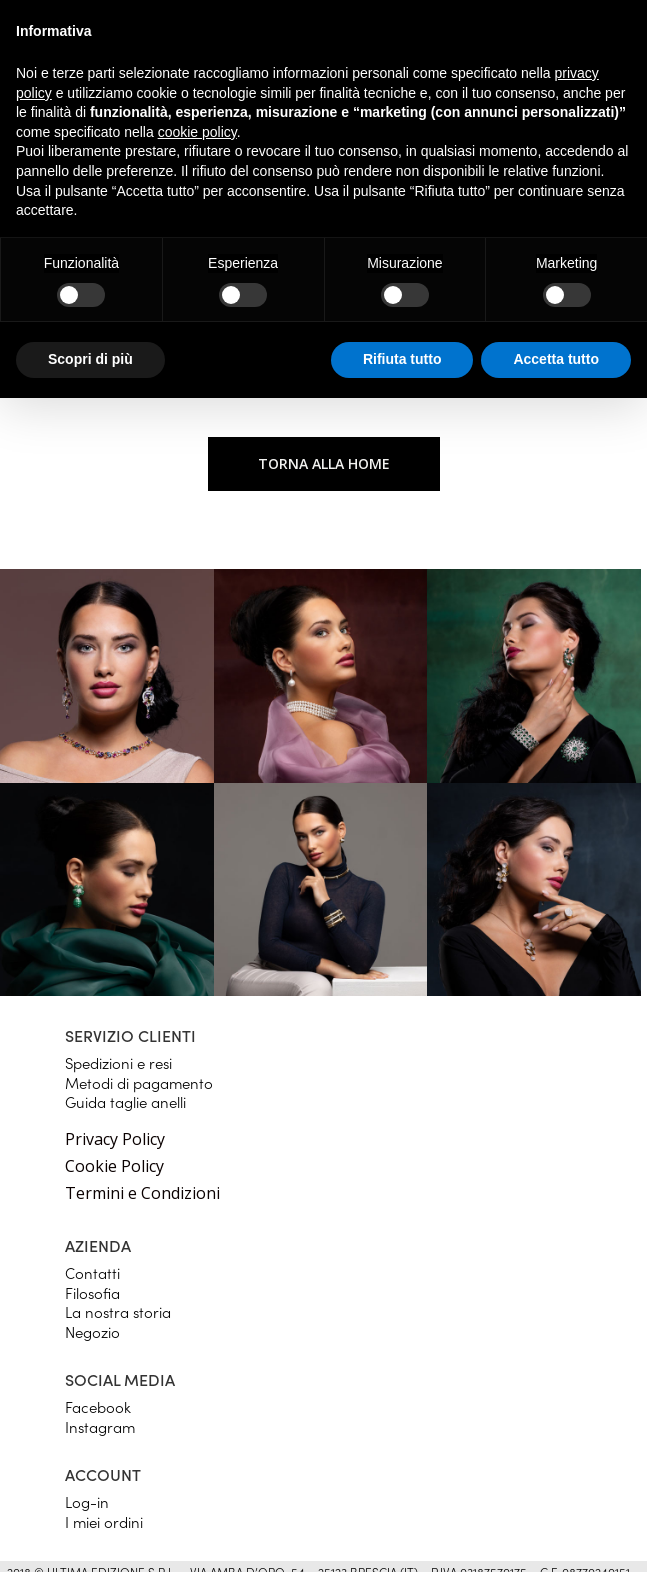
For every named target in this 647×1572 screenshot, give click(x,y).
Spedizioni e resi (118, 1062)
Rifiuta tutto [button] (402, 359)
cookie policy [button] (197, 132)
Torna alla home (324, 463)
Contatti (92, 1272)
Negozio (92, 1331)
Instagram (100, 1426)
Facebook (98, 1406)
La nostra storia (118, 1311)
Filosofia (92, 1292)
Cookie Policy (114, 1166)
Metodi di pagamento (139, 1082)
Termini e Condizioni (142, 1193)
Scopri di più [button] (90, 359)
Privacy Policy (115, 1139)
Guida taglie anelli (125, 1101)
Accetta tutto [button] (556, 359)
